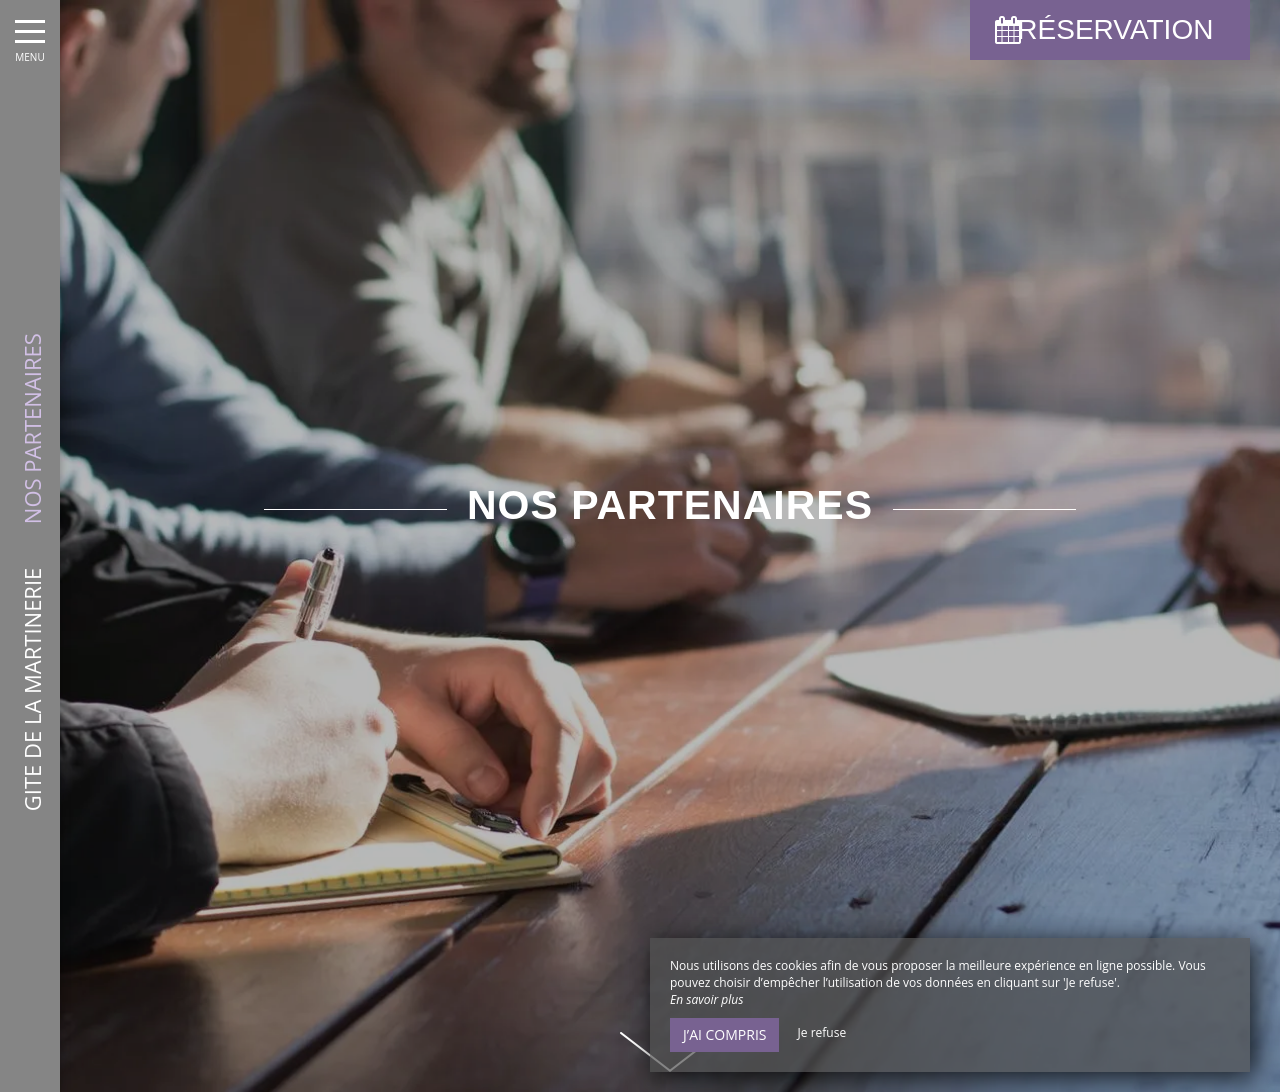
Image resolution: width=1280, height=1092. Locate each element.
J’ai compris (724, 1034)
